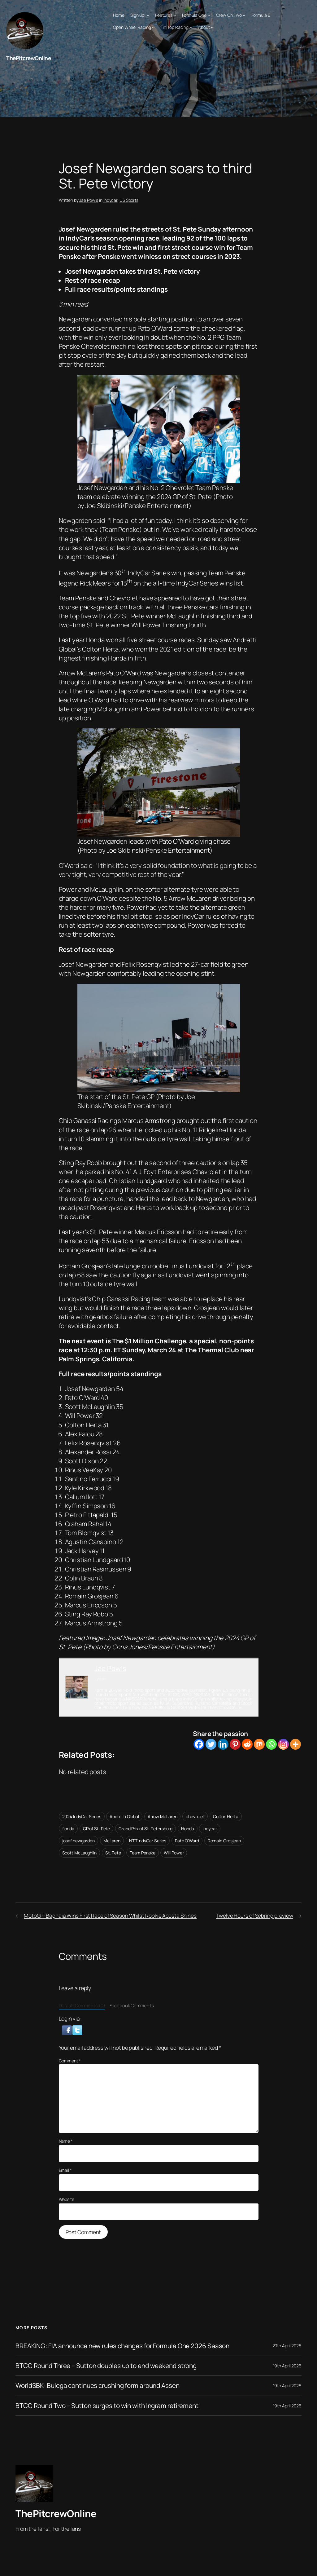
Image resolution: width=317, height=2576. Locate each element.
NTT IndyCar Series (147, 1841)
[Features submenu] (174, 15)
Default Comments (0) (82, 2005)
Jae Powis (88, 200)
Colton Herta (225, 1816)
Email (65, 2170)
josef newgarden (78, 1841)
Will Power (174, 1853)
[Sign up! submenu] (148, 15)
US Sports (128, 200)
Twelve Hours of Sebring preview (254, 1915)
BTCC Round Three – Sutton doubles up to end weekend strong (106, 2365)
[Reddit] (247, 1744)
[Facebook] (198, 1744)
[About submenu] (212, 27)
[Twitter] (211, 1744)
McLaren (111, 1841)
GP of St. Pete (96, 1828)
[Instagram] (283, 1744)
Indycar (110, 200)
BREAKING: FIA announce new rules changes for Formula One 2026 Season (122, 2345)
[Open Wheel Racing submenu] (153, 27)
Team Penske (142, 1853)
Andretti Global (124, 1816)
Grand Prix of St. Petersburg (145, 1828)
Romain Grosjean (224, 1841)
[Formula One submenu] (208, 15)
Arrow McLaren (162, 1816)
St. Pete (113, 1853)
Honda (187, 1828)
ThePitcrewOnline (28, 58)
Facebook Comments (132, 2005)
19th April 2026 (287, 2366)
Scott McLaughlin (79, 1853)
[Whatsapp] (271, 1744)
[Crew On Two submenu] (244, 15)
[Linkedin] (223, 1744)
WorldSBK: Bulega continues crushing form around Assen (97, 2385)
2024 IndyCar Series (81, 1816)
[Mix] (259, 1744)
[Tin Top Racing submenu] (191, 27)
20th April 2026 (287, 2345)
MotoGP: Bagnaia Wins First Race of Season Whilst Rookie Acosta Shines (110, 1915)
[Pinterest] (235, 1744)
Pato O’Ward (187, 1841)
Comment (70, 2061)
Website (66, 2199)
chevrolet (195, 1816)
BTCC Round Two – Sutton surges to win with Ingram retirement (106, 2405)
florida (68, 1828)
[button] (67, 2029)
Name (66, 2141)
